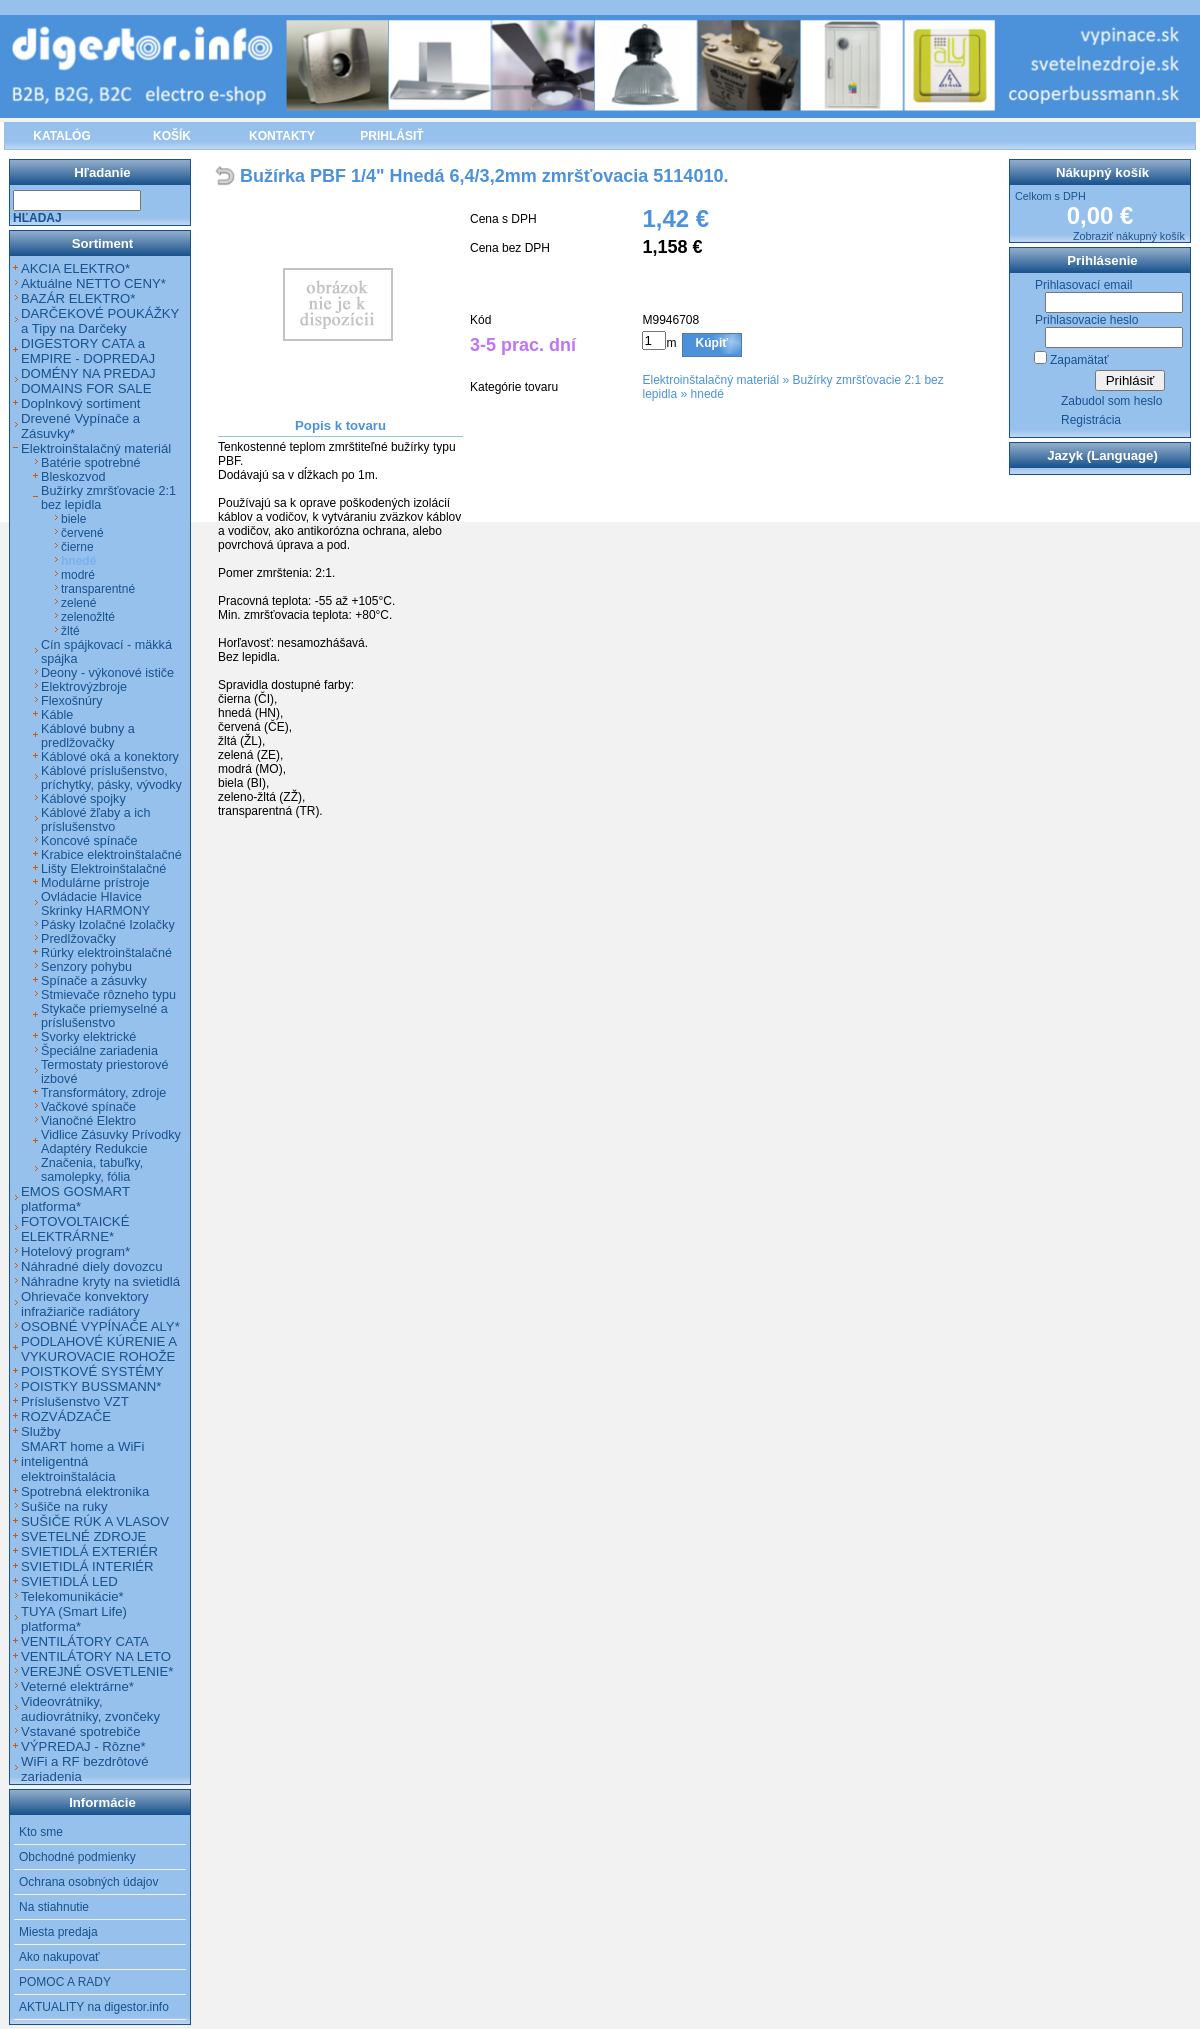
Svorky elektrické (88, 1037)
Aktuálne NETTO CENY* (93, 283)
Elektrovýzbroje (84, 687)
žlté (70, 631)
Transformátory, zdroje (103, 1093)
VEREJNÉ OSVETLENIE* (97, 1671)
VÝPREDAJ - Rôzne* (83, 1746)
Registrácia (1091, 420)
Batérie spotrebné (90, 463)
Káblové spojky (83, 799)
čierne (77, 547)
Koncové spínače (89, 841)
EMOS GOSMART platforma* (75, 1199)
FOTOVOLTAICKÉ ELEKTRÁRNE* (75, 1229)
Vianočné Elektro (88, 1121)
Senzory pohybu (86, 967)
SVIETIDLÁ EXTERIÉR (89, 1551)
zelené (78, 603)
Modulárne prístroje (95, 883)
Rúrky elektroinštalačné (106, 953)
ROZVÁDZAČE (66, 1416)
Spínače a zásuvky (94, 981)
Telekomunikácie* (72, 1596)
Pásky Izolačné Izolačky (108, 925)
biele (73, 519)
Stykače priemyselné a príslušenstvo (104, 1016)
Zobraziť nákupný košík (1129, 236)
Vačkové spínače (88, 1107)
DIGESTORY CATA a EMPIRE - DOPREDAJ (88, 351)
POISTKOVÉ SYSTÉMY (92, 1371)
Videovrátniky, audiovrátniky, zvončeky (90, 1709)
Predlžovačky (78, 939)
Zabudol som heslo (1111, 401)
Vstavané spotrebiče (81, 1731)
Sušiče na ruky (64, 1506)
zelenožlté (88, 617)
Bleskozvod (73, 477)
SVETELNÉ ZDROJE (83, 1536)
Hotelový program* (75, 1251)
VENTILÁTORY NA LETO (96, 1656)
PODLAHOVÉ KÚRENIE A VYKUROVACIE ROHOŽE (98, 1349)
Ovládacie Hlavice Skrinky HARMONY (95, 904)
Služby (41, 1431)
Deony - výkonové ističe (107, 673)
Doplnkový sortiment (80, 403)
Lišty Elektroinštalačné (103, 869)
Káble (57, 715)
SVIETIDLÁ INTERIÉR (87, 1566)
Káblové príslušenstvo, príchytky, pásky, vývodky (111, 778)
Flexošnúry (72, 701)
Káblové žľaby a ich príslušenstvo (95, 820)
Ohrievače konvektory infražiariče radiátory (85, 1304)
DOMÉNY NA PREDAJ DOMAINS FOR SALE (88, 381)
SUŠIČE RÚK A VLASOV (95, 1521)
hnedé (707, 394)
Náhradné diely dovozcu (92, 1266)
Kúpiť (712, 343)
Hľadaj (37, 218)
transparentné (98, 589)
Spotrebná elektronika (85, 1491)
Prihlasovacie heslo (1086, 320)
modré (78, 575)
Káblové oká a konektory (110, 757)
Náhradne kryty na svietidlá (100, 1281)
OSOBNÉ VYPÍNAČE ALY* (100, 1326)
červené (82, 533)
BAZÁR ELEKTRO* (78, 298)
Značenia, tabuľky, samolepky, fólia (92, 1170)
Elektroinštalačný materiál (710, 380)
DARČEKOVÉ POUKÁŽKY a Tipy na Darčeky (100, 321)
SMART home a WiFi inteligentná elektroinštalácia (82, 1461)
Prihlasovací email (1083, 285)
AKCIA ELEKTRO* (75, 268)
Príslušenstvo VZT (75, 1401)
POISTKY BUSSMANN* (91, 1386)
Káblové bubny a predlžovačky (88, 736)
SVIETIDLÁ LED (69, 1581)
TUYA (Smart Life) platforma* (74, 1619)
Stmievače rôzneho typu (108, 995)
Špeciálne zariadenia (99, 1051)
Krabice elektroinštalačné (111, 855)
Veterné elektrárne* (77, 1686)
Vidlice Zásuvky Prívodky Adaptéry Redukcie (111, 1142)
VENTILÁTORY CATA (85, 1641)
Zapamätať (1079, 360)
